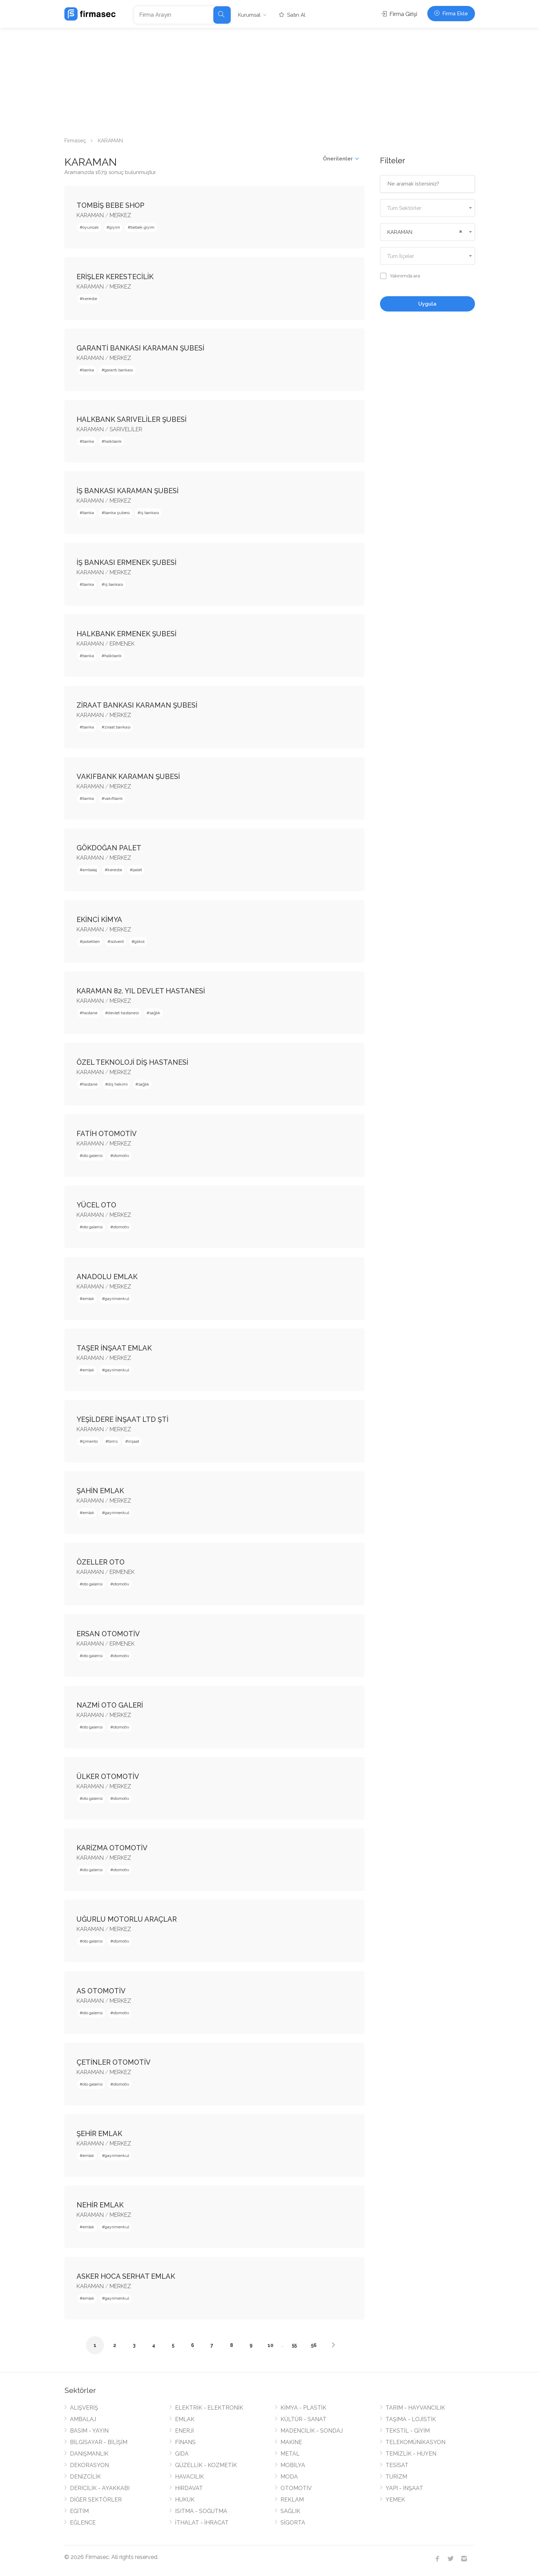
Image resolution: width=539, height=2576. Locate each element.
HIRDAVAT (189, 2488)
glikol (139, 941)
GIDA (182, 2453)
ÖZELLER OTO (101, 1562)
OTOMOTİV (296, 2488)
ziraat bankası (117, 727)
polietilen (91, 941)
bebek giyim (142, 227)
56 (314, 2345)
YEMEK (395, 2499)
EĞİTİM (79, 2511)
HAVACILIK (189, 2476)
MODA (289, 2476)
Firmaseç (75, 140)
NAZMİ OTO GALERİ (110, 1705)
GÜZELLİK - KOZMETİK (206, 2465)
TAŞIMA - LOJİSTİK (411, 2419)
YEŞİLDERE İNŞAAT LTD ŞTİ (122, 1419)
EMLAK (185, 2419)
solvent (117, 941)
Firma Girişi (399, 14)
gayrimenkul (117, 1298)
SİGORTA (292, 2522)
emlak (88, 1298)
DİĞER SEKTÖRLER (96, 2499)
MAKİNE (291, 2442)
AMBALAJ (83, 2419)
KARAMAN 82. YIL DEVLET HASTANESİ (141, 991)
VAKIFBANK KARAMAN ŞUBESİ (128, 776)
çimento (90, 1441)
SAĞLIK (290, 2511)
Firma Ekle (451, 13)
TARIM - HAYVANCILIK (415, 2407)
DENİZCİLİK (85, 2476)
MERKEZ (120, 215)
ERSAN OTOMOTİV (108, 1634)
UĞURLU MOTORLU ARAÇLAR (127, 1919)
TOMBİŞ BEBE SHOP (110, 205)
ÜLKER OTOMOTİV (108, 1776)
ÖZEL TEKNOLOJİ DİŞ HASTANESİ (132, 1062)
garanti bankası (118, 370)
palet (137, 869)
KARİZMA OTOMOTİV (112, 1848)
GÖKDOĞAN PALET (109, 848)
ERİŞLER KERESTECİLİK (115, 277)
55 (294, 2345)
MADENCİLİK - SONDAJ (311, 2430)
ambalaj (89, 869)
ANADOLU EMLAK (107, 1277)
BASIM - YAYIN (89, 2430)
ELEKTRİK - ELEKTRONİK (209, 2407)
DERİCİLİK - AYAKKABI (99, 2488)
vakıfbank (113, 798)
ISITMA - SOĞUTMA (201, 2511)
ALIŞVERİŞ (84, 2407)
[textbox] (427, 208)
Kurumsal (249, 15)
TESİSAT (397, 2465)
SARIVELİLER (126, 429)
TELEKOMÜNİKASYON (415, 2442)
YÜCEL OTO (96, 1205)
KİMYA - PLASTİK (303, 2407)
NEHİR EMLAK (100, 2205)
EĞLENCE (83, 2522)
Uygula (427, 304)
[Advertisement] (269, 80)
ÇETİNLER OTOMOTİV (114, 2062)
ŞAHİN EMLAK (100, 1491)
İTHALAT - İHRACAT (202, 2522)
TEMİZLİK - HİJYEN (411, 2453)
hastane (89, 1012)
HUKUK (185, 2499)
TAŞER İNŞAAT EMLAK (114, 1348)
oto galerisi (92, 1155)
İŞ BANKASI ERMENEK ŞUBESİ (126, 562)
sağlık (154, 1012)
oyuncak (90, 227)
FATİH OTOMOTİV (107, 1133)
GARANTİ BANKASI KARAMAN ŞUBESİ (140, 348)
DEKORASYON (89, 2465)
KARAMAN (90, 215)
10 (271, 2345)
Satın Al (292, 15)
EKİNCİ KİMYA (99, 919)
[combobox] (427, 208)
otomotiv (121, 1155)
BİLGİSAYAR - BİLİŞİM (98, 2442)
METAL (290, 2453)
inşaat (133, 1441)
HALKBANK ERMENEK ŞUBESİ (126, 634)
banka (88, 370)
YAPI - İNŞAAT (404, 2488)
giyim (114, 227)
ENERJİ (184, 2430)
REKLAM (292, 2499)
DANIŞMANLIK (89, 2453)
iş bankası (149, 512)
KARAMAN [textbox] (399, 232)
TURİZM (396, 2476)
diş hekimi (118, 1084)
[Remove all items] (459, 230)
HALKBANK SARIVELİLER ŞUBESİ (132, 419)
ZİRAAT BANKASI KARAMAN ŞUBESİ (137, 705)
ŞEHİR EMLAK (99, 2133)
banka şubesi (117, 512)
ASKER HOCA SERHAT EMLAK (126, 2276)
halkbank (113, 441)
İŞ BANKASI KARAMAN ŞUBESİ (128, 491)
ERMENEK (122, 643)
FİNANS (185, 2442)
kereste (89, 298)
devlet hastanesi (123, 1012)
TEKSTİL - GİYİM (408, 2430)
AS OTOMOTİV (101, 1991)
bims (113, 1441)
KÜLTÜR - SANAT (303, 2419)
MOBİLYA (292, 2465)
